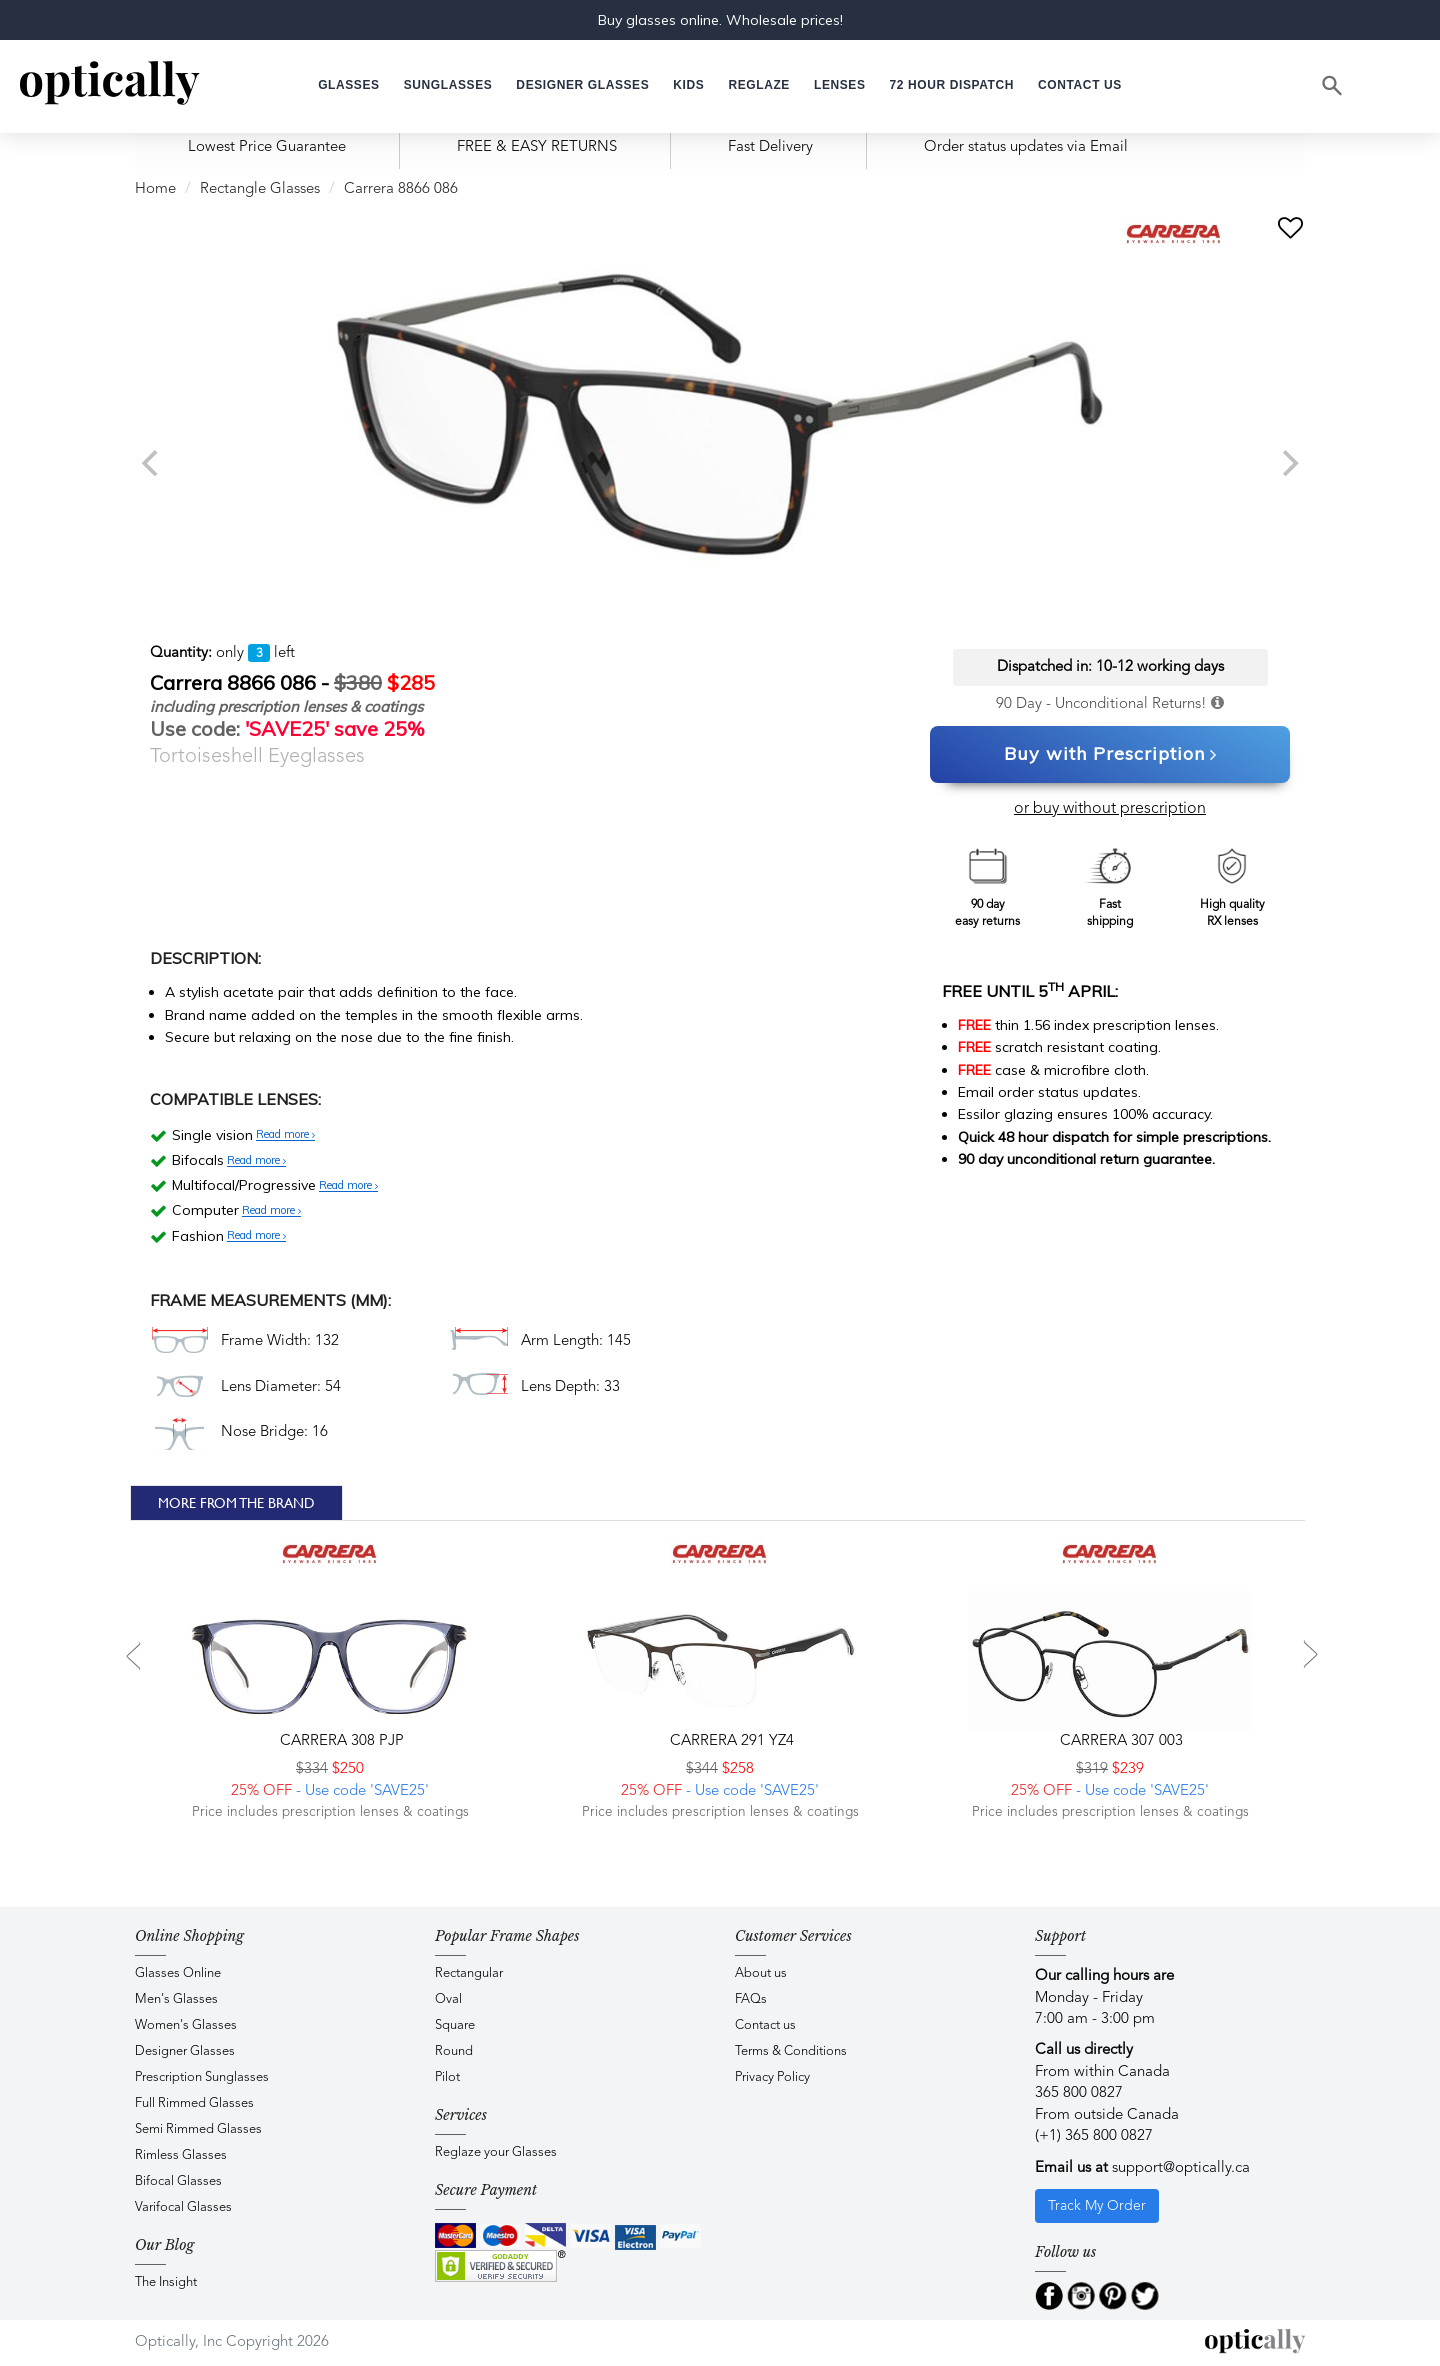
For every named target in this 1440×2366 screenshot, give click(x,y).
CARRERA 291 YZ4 (730, 1741)
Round (454, 2051)
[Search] (1333, 86)
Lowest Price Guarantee (267, 147)
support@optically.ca (1181, 2168)
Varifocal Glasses (183, 2207)
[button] (688, 85)
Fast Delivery (770, 147)
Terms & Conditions (791, 2051)
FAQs (751, 1999)
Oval (448, 1999)
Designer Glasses (185, 2051)
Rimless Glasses (181, 2155)
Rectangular (469, 1973)
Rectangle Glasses (260, 189)
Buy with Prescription (1110, 755)
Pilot (447, 2077)
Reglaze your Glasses (496, 2152)
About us (761, 1973)
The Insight (166, 2282)
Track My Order (1097, 2206)
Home (155, 189)
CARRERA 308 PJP (340, 1741)
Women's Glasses (186, 2025)
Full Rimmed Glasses (194, 2103)
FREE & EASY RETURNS (537, 147)
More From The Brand (236, 1503)
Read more (285, 1135)
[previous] (152, 463)
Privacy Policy (772, 2077)
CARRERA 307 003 (1119, 1741)
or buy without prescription (1110, 809)
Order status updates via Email (1026, 147)
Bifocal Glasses (178, 2181)
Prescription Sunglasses (202, 2077)
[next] (1288, 463)
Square (455, 2025)
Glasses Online (178, 1973)
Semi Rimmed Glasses (198, 2129)
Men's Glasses (176, 1999)
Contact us (765, 2025)
